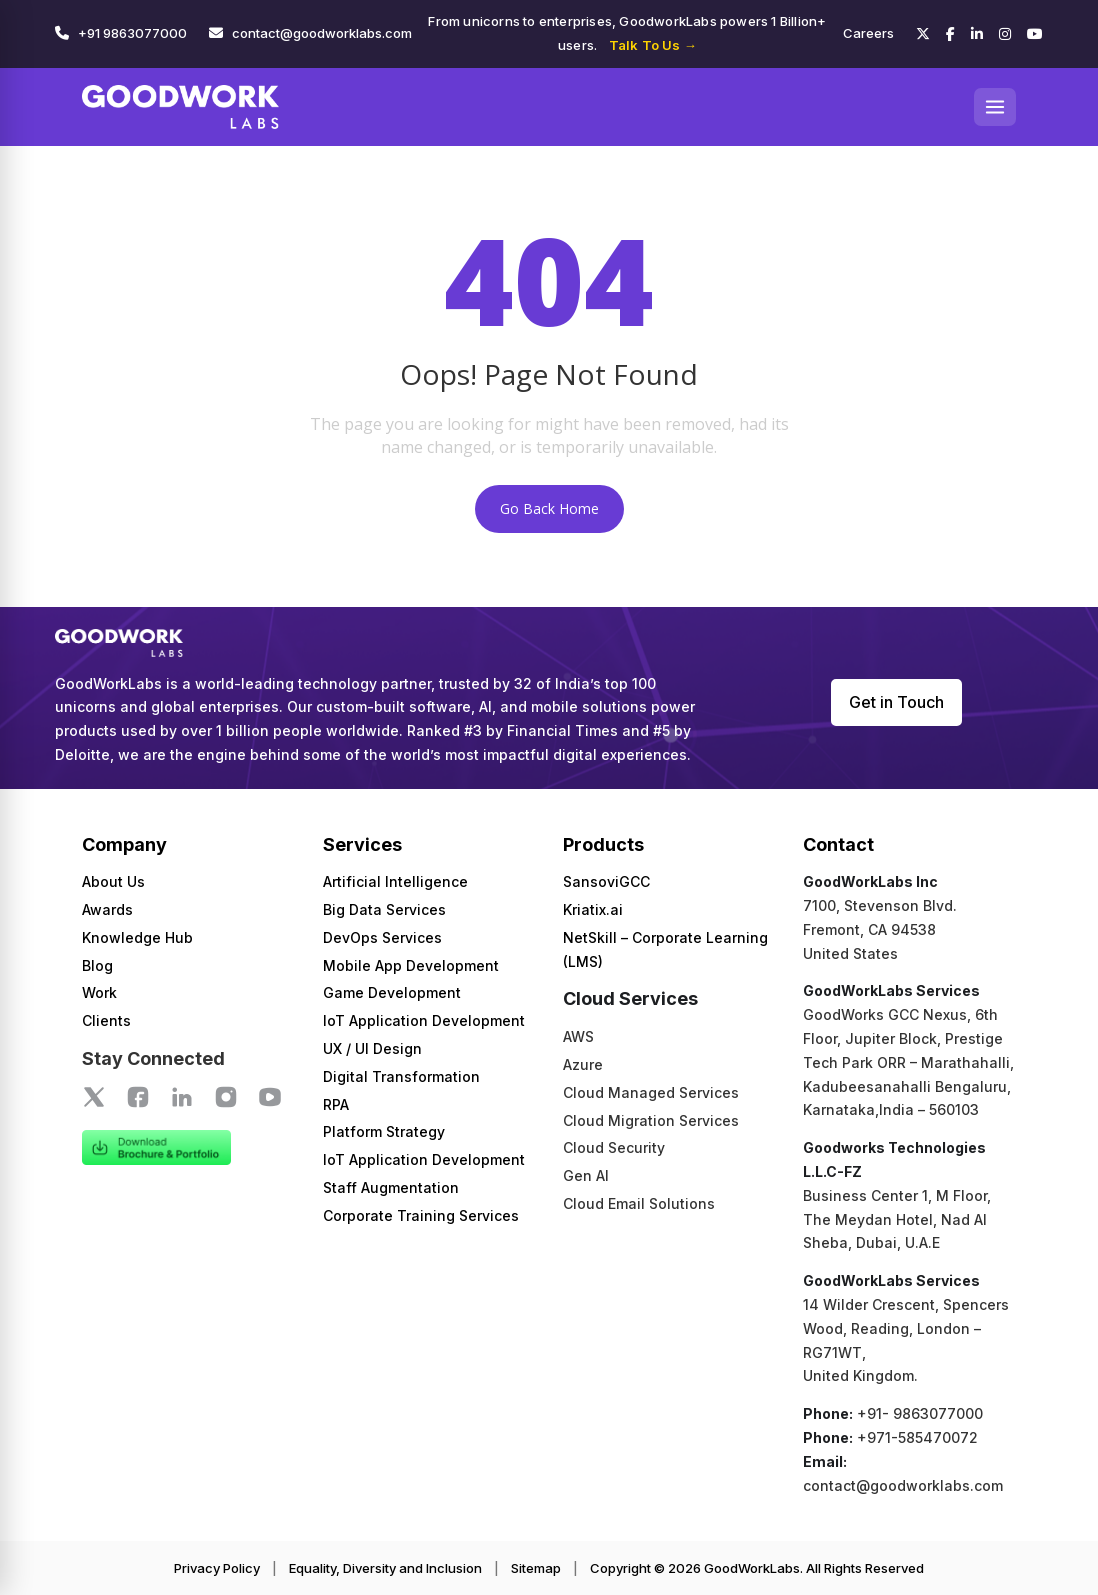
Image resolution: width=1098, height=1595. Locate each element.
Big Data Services (384, 909)
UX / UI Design (372, 1048)
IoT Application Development (424, 1020)
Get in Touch (896, 702)
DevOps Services (382, 937)
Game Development (392, 992)
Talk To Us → (653, 45)
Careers (868, 33)
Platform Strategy (384, 1131)
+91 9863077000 (132, 33)
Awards (107, 909)
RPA (336, 1104)
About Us (113, 881)
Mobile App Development (411, 965)
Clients (106, 1020)
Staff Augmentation (391, 1187)
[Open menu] (995, 107)
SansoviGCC (606, 881)
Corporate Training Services (421, 1215)
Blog (97, 965)
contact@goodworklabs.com (322, 33)
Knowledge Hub (137, 937)
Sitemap (536, 1568)
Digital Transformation (401, 1076)
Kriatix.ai (593, 909)
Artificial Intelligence (395, 881)
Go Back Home (549, 508)
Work (99, 992)
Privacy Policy (217, 1568)
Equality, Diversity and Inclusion (385, 1568)
